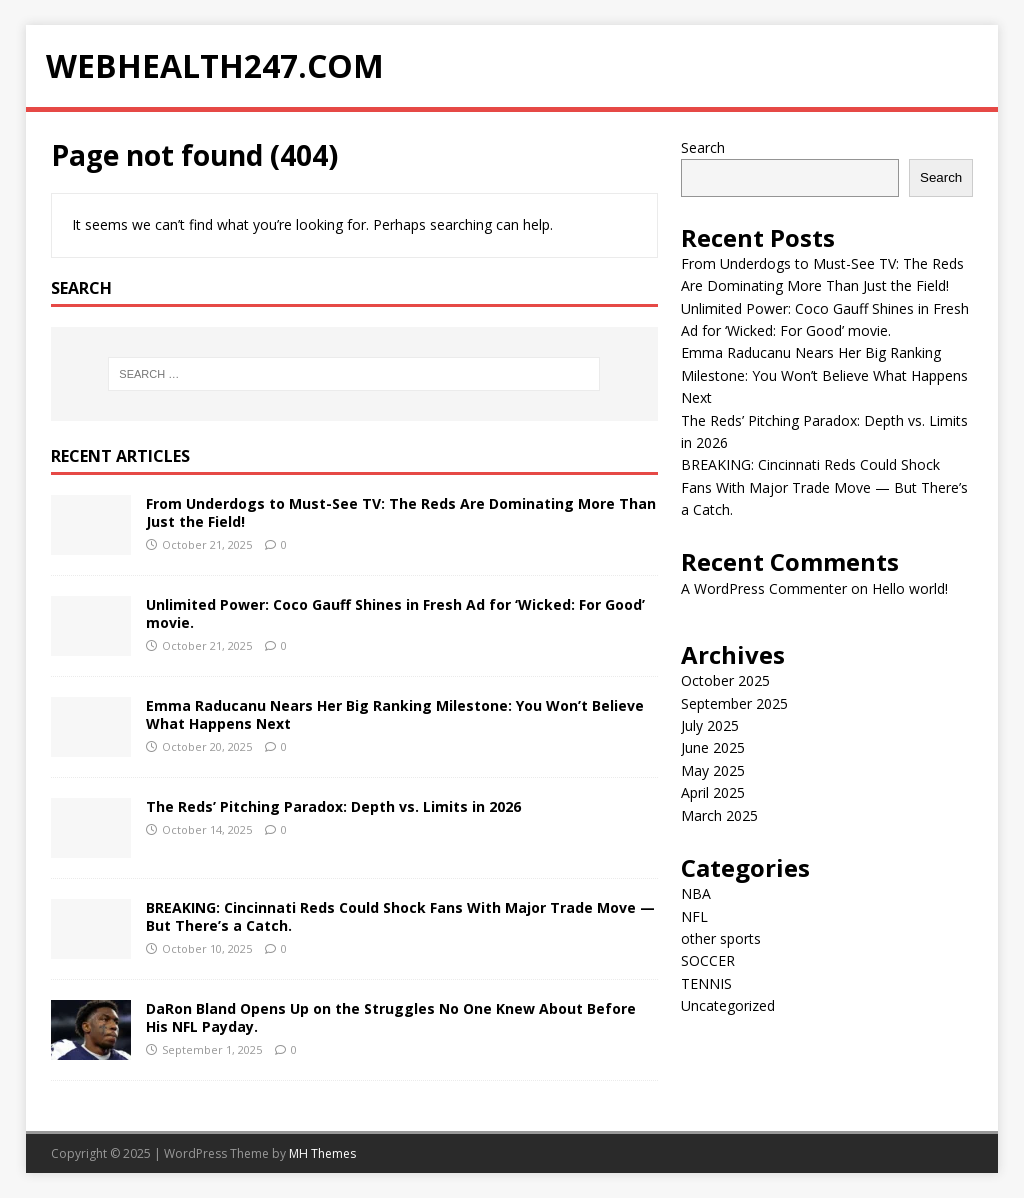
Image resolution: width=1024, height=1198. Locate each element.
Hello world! (910, 588)
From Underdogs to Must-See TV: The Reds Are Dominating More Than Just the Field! (401, 512)
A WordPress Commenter (764, 588)
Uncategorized (728, 1005)
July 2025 (710, 725)
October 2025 (725, 680)
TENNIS (706, 983)
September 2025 (734, 703)
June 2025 (713, 747)
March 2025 (719, 815)
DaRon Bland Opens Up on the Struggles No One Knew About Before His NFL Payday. (391, 1017)
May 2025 (713, 770)
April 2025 (713, 792)
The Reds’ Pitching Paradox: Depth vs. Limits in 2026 (333, 806)
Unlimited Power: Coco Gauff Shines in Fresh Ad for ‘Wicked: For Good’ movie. (395, 613)
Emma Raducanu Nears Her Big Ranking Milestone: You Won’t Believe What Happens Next (395, 714)
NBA (696, 893)
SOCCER (708, 960)
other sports (721, 938)
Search (703, 147)
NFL (694, 916)
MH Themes (322, 1153)
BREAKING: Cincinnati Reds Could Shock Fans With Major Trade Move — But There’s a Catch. (400, 916)
